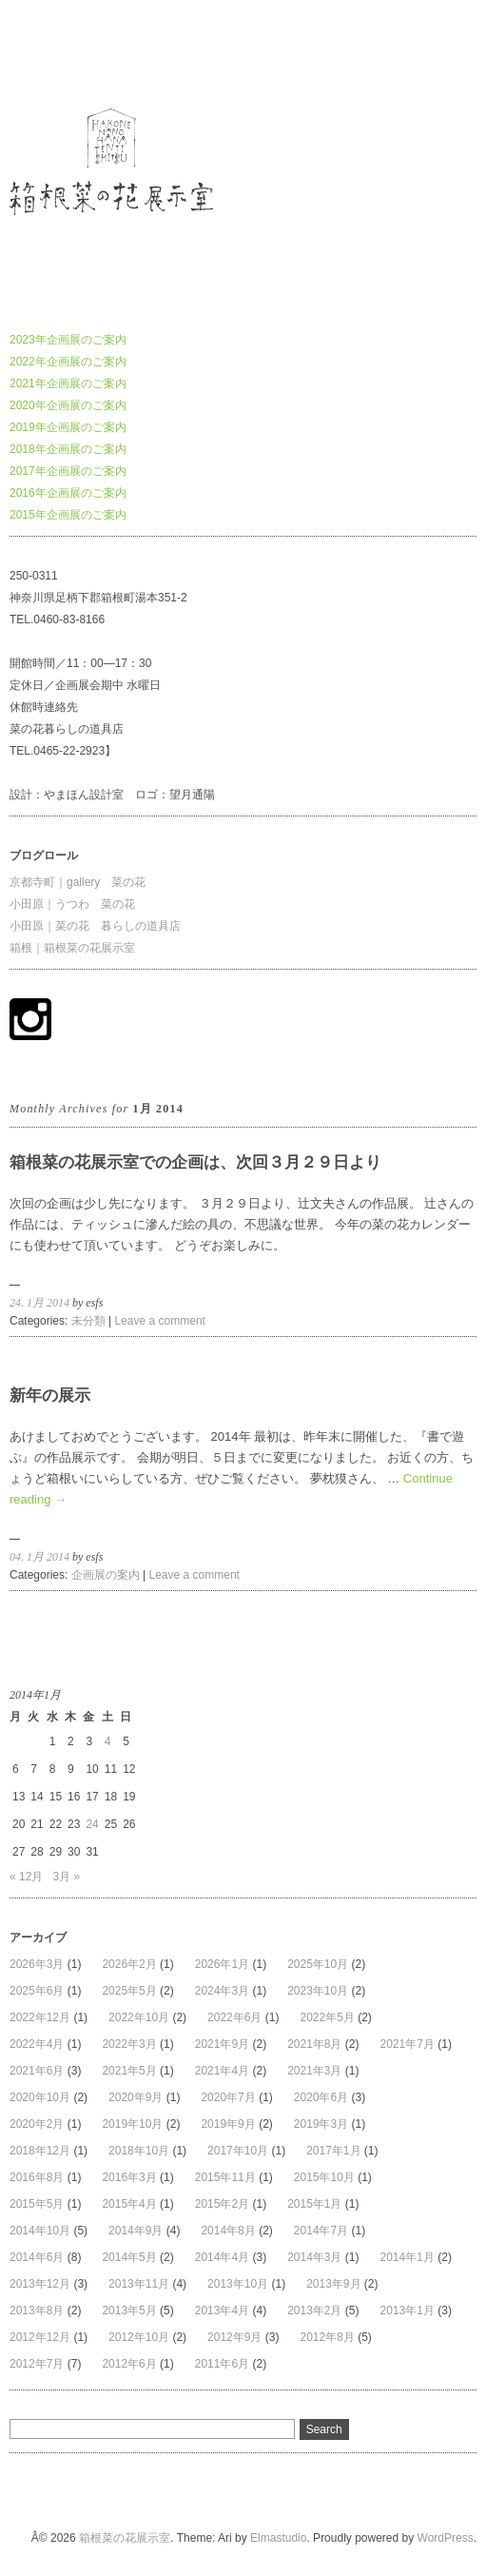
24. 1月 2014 (39, 1302)
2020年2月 (37, 2124)
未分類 (88, 1320)
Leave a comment (160, 1320)
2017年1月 (333, 2150)
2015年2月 (222, 2204)
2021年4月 (222, 2070)
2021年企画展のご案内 (68, 383)
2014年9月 (135, 2230)
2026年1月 (222, 1964)
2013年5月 (129, 2310)
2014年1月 (407, 2257)
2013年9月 (333, 2284)
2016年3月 (129, 2177)
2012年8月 (327, 2337)
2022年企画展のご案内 (68, 361)
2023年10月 (317, 1990)
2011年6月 (222, 2363)
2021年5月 (129, 2070)
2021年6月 (37, 2070)
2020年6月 (321, 2097)
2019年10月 (132, 2124)
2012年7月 (37, 2363)
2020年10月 (40, 2097)
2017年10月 (237, 2150)
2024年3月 (222, 1990)
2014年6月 (37, 2257)
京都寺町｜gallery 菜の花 (78, 882)
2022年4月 (37, 2044)
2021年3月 (314, 2070)
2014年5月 (129, 2257)
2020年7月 (228, 2097)
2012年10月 (138, 2337)
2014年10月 (40, 2230)
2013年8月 (37, 2310)
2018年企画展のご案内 (68, 449)
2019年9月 (228, 2124)
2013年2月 (314, 2310)
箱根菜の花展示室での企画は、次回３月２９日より (195, 1162)
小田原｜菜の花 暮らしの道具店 (95, 926)
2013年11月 (138, 2284)
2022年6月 (234, 2017)
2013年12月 (40, 2284)
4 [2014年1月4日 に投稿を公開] (108, 1741)
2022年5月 (327, 2017)
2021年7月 (407, 2044)
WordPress (446, 2538)
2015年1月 (314, 2204)
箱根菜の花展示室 (55, 51)
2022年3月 (129, 2044)
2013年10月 (237, 2284)
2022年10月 (138, 2017)
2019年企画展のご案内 (68, 427)
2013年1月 (407, 2310)
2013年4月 (222, 2310)
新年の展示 (50, 1395)
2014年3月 (314, 2257)
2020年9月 (135, 2097)
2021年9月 (222, 2044)
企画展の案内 (105, 1575)
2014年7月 (321, 2230)
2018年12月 (40, 2150)
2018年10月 (138, 2150)
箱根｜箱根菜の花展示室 (72, 947)
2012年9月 (234, 2337)
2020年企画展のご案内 (68, 405)
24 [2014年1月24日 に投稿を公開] (92, 1824)
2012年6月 (129, 2363)
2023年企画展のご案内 (68, 339)
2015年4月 (129, 2204)
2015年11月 (225, 2177)
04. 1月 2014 (39, 1556)
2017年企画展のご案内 (68, 471)
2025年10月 (317, 1964)
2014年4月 (222, 2257)
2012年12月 (40, 2337)
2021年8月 (314, 2044)
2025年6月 (37, 1990)
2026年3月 (37, 1964)
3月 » (66, 1876)
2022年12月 (40, 2017)
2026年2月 (129, 1964)
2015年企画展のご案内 (68, 514)
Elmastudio (278, 2538)
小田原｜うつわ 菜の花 (72, 904)
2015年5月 (37, 2204)
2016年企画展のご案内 (68, 493)
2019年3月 (321, 2124)
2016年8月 (37, 2177)
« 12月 (26, 1876)
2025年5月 (129, 1990)
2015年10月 (324, 2177)
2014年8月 (228, 2230)
